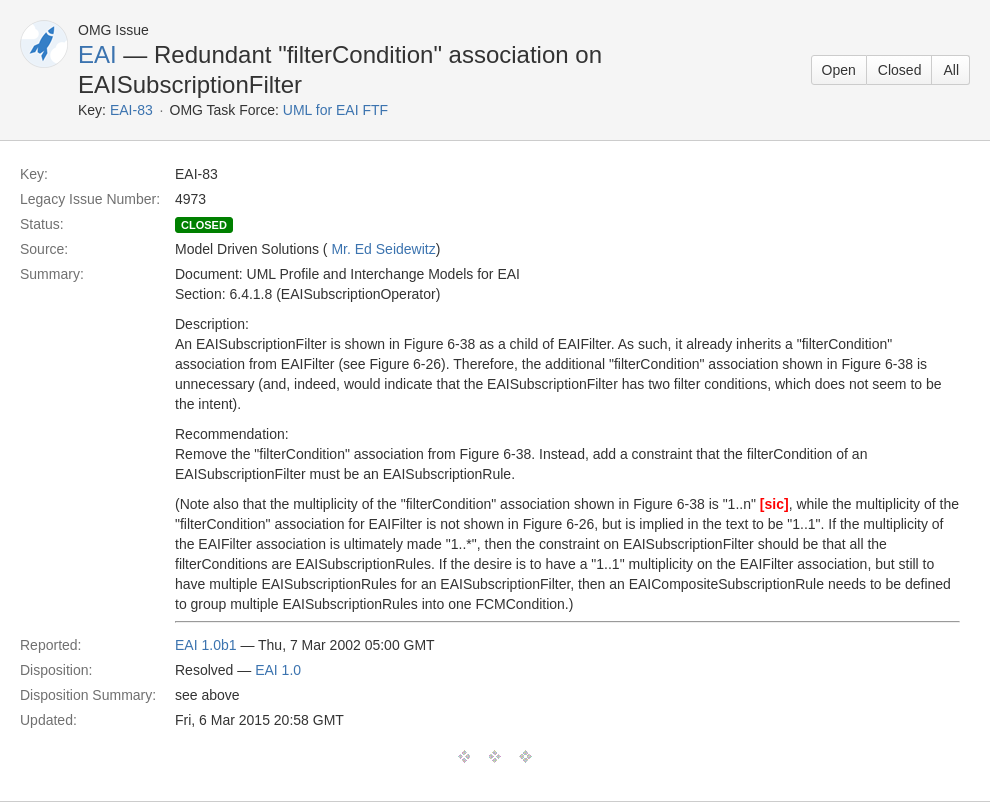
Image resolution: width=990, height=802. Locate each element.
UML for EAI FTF (335, 110)
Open (839, 70)
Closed (900, 70)
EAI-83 (131, 110)
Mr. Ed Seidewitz (383, 249)
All (951, 70)
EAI (97, 54)
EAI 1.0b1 (206, 645)
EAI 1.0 (278, 670)
